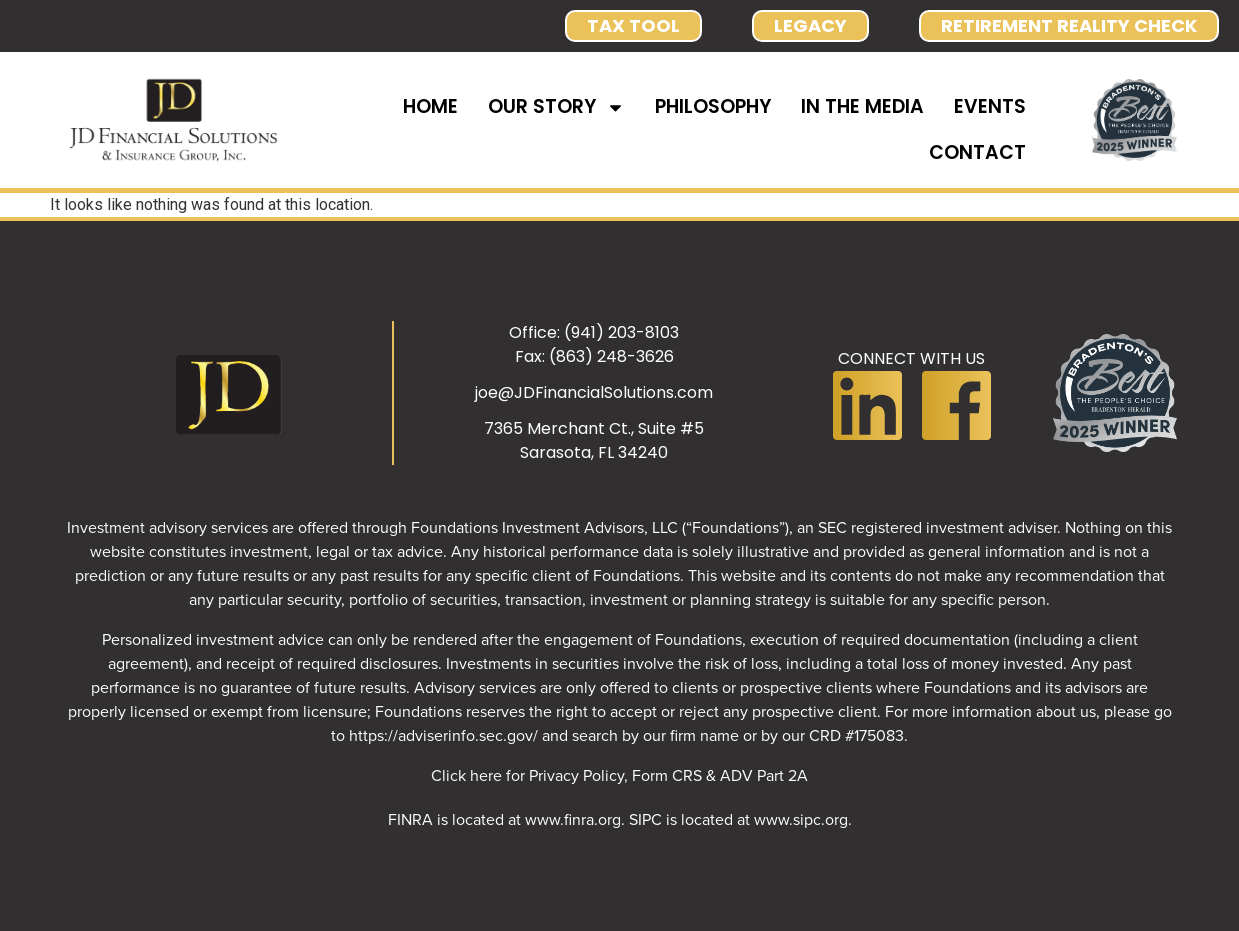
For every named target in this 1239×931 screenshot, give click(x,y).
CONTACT (977, 152)
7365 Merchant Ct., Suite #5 (594, 428)
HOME (430, 106)
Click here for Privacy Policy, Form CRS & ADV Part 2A (619, 775)
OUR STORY (556, 107)
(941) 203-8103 (621, 332)
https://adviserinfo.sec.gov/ (443, 735)
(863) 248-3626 (611, 356)
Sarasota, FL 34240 (594, 452)
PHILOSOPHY (713, 106)
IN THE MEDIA (862, 106)
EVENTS (990, 106)
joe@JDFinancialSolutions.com (594, 392)
